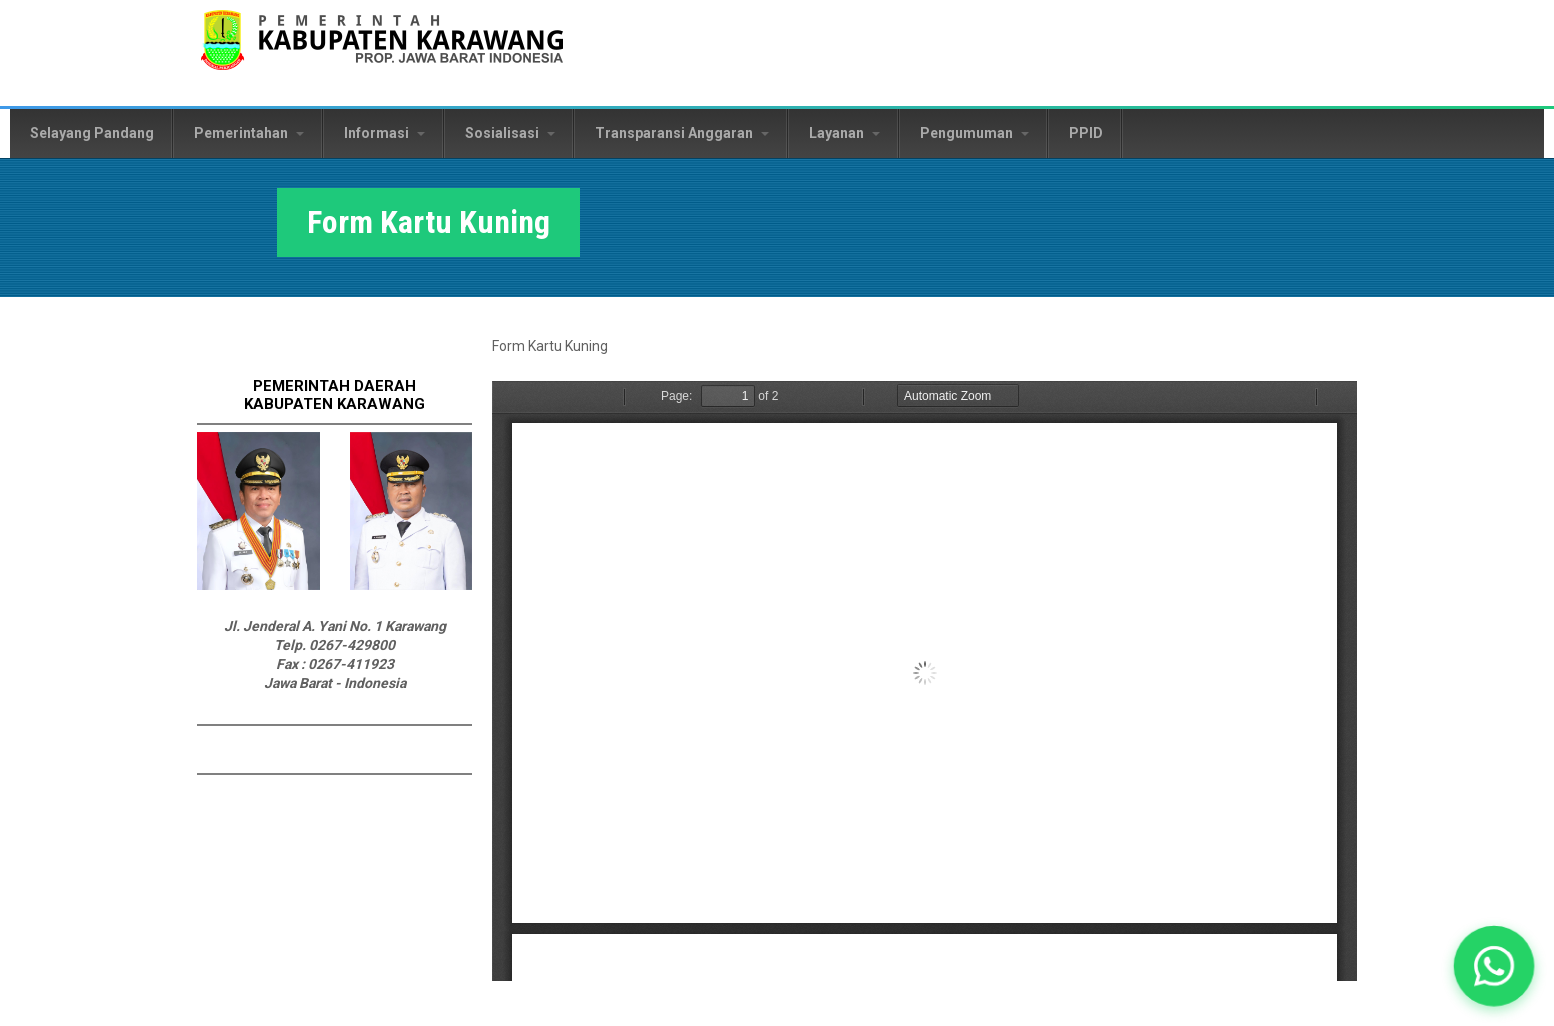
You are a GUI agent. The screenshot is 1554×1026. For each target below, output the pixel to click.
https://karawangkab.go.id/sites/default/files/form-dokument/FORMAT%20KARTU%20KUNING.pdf (924, 681)
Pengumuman (974, 133)
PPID (1086, 133)
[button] (1494, 966)
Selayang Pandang (92, 133)
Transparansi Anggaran (682, 133)
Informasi (384, 133)
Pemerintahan (249, 133)
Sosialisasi (510, 133)
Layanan (844, 133)
